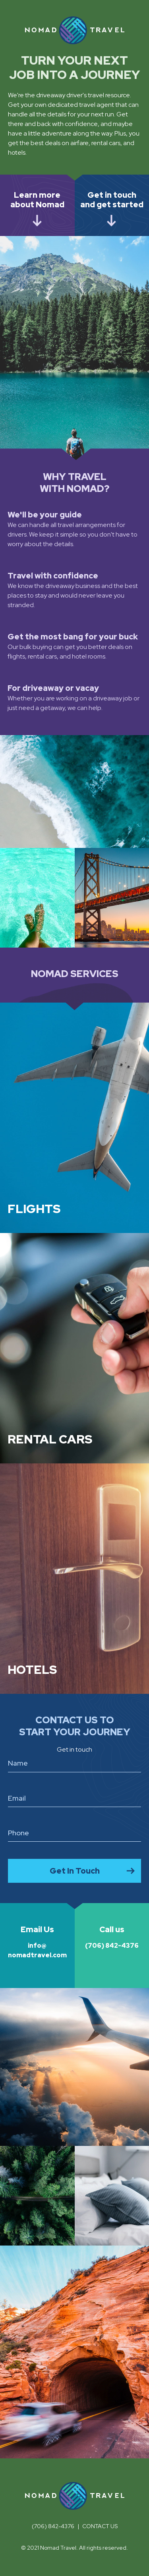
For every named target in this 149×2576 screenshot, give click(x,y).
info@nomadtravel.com (37, 1941)
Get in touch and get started (111, 200)
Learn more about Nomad (37, 200)
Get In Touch (75, 1871)
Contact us (100, 2526)
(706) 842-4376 (112, 1937)
